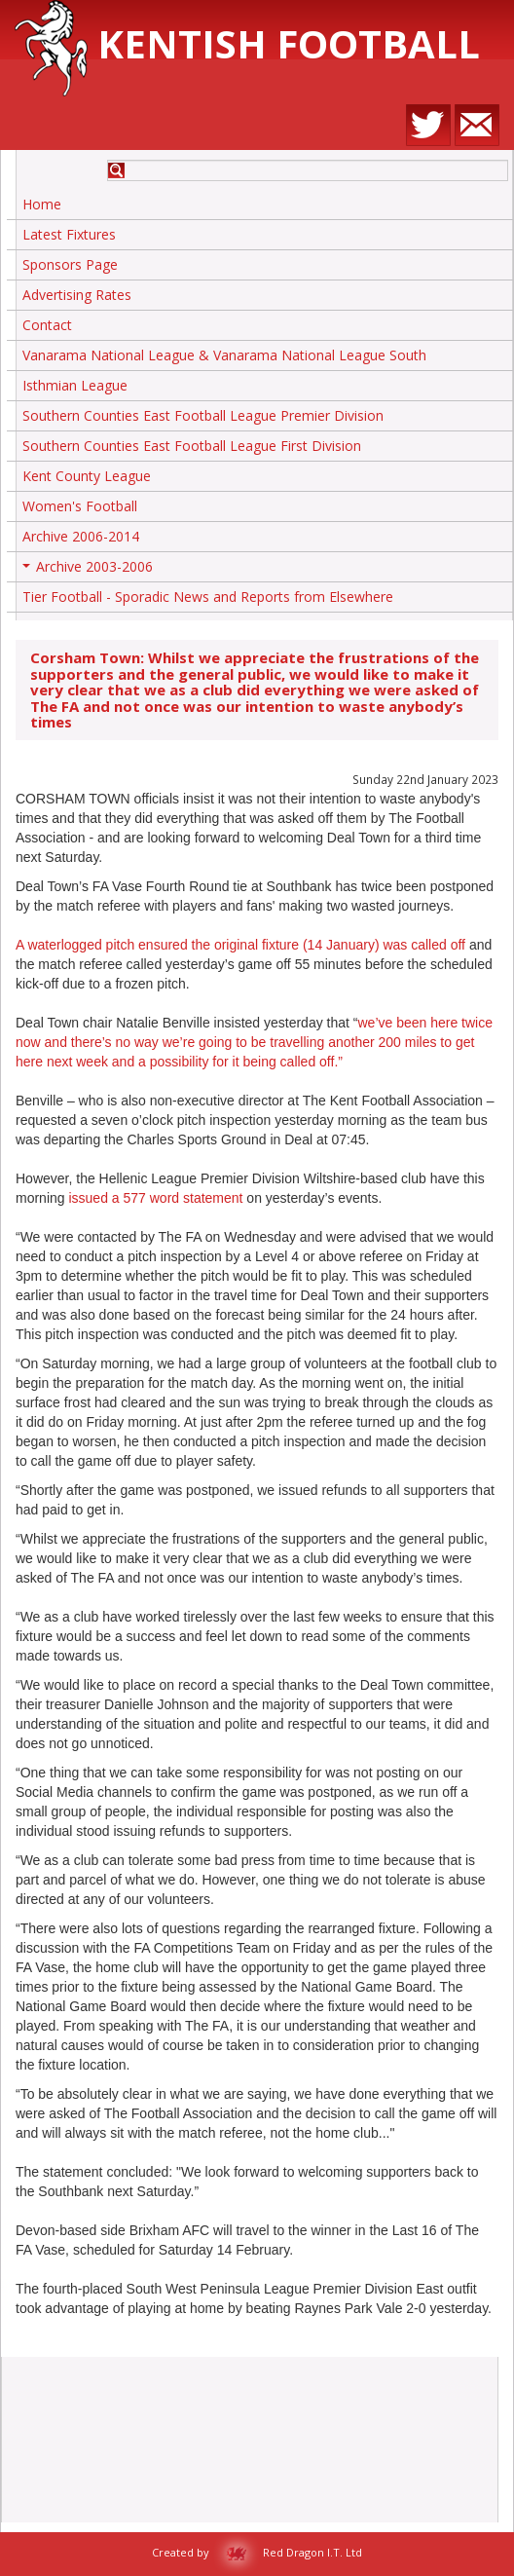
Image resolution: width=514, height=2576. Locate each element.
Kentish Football (247, 43)
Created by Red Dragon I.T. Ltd (257, 2552)
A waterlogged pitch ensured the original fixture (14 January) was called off (240, 944)
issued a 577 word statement (157, 1198)
